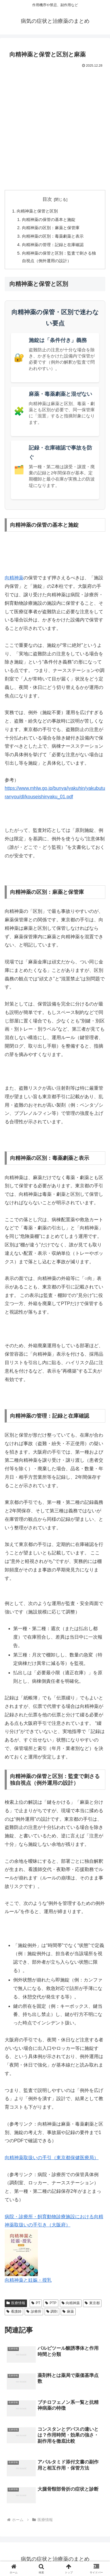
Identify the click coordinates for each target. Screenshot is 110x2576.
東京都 (92, 2303)
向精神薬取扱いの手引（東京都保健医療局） (52, 2157)
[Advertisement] (55, 127)
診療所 (33, 2311)
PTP (50, 2303)
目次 (47, 199)
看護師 (13, 2311)
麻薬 (68, 2311)
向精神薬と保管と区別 (37, 211)
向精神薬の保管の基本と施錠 (48, 219)
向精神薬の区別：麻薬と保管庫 (50, 227)
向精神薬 (14, 577)
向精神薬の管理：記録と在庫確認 (53, 244)
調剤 (52, 2311)
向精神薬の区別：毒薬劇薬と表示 (53, 236)
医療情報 (15, 2303)
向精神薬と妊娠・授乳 (28, 2280)
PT (35, 2303)
